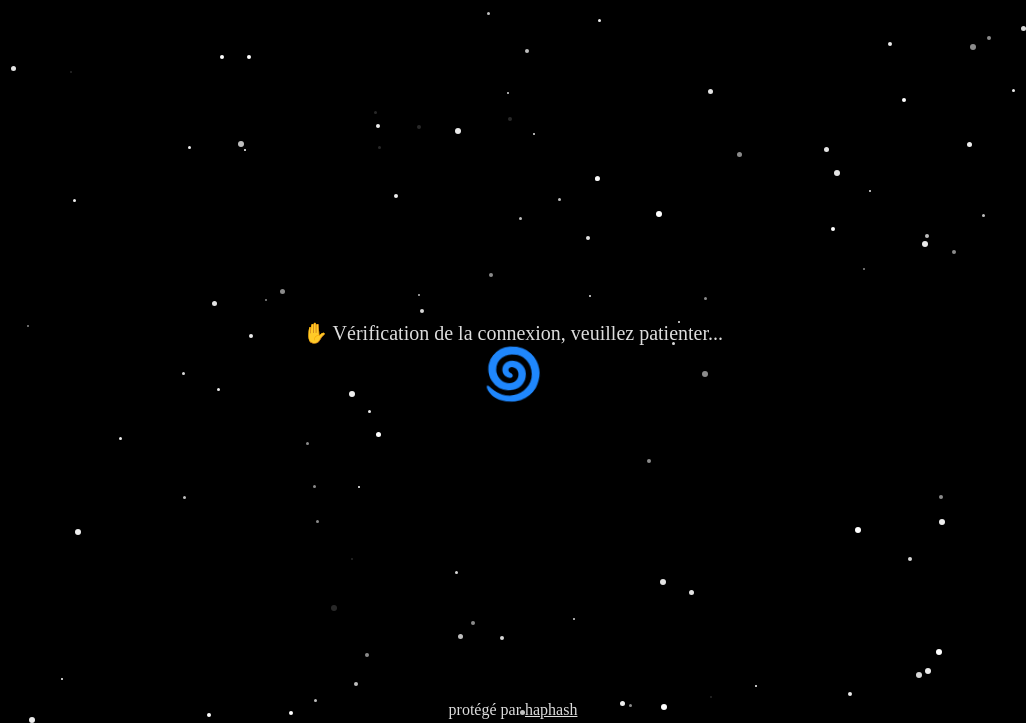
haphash (551, 709)
